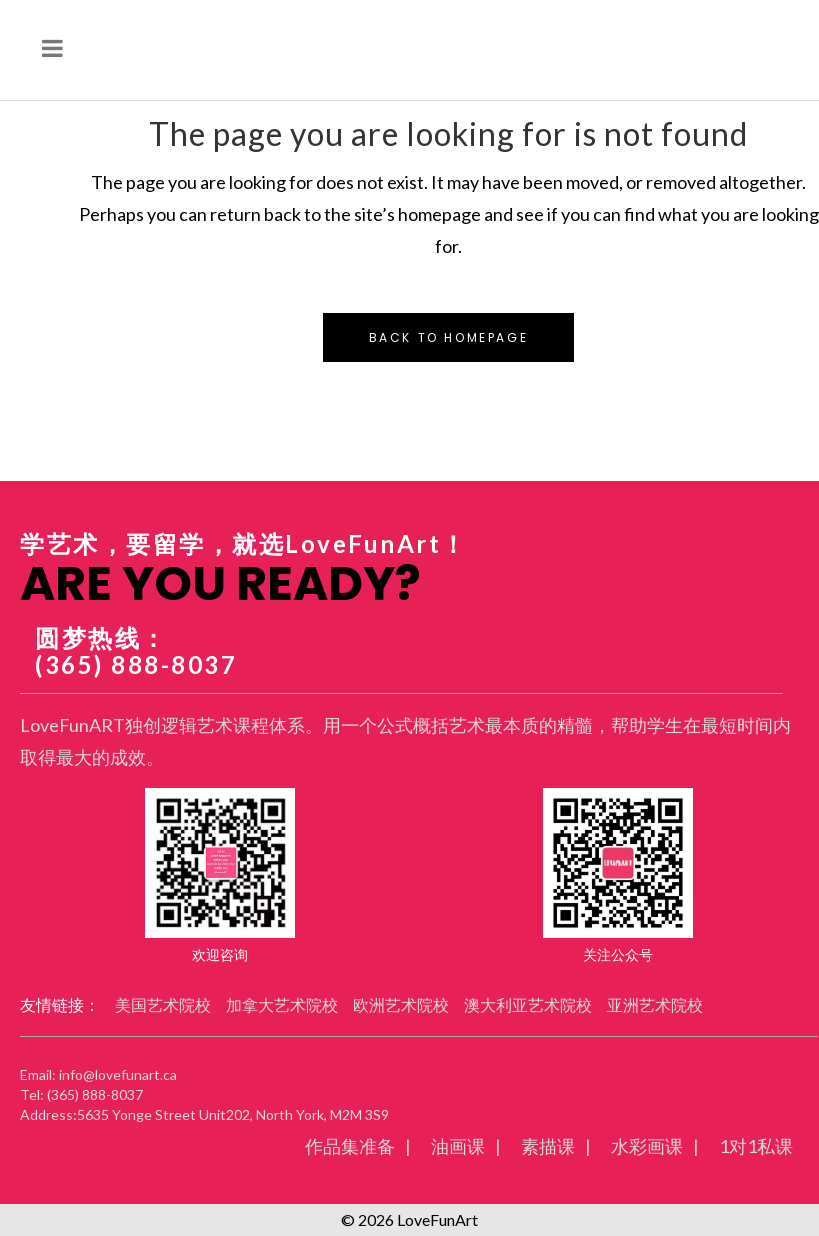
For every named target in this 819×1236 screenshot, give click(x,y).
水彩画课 (647, 1146)
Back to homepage (449, 337)
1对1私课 (756, 1146)
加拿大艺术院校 (282, 1004)
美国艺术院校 (163, 1004)
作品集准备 (350, 1146)
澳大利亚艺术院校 (528, 1004)
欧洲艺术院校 (401, 1004)
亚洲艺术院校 (655, 1004)
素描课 (548, 1146)
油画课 (458, 1146)
